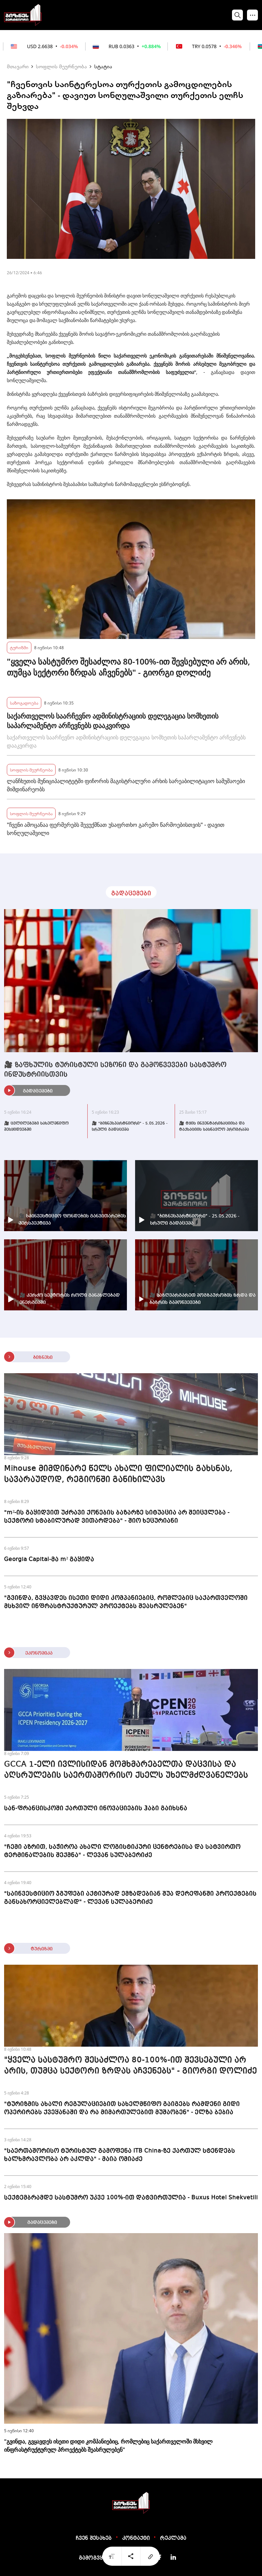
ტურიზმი (19, 647)
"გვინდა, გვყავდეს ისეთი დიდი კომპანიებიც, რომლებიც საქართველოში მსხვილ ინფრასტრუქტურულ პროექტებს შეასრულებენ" (126, 1602)
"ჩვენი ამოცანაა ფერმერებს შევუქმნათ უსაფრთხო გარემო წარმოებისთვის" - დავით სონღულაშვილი (115, 829)
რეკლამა (173, 2538)
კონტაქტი (136, 2538)
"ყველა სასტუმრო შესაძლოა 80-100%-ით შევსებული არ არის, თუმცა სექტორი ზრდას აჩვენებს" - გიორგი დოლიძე (128, 667)
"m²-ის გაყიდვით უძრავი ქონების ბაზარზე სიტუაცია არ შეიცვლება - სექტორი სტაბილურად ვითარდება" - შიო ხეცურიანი (117, 1516)
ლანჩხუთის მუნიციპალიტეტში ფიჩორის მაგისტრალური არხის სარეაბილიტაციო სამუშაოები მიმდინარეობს (126, 785)
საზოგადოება (24, 703)
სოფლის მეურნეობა (61, 66)
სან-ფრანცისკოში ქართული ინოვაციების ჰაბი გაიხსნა (95, 1808)
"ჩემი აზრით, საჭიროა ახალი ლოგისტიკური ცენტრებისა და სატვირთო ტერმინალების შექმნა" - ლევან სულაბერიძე (122, 1851)
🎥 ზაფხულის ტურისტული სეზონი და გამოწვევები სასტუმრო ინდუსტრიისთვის (115, 1070)
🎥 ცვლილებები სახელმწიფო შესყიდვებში (36, 1127)
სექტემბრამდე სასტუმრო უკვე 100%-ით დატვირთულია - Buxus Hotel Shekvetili (131, 2198)
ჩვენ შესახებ (94, 2538)
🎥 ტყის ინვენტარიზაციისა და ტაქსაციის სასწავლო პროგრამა (214, 1127)
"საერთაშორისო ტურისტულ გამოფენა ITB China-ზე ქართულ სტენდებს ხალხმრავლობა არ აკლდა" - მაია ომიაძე (119, 2155)
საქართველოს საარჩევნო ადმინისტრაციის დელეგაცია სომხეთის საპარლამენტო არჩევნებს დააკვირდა (112, 720)
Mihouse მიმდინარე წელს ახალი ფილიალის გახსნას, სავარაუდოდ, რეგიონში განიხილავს (118, 1474)
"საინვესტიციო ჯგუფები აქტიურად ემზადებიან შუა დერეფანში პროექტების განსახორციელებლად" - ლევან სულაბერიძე (130, 1898)
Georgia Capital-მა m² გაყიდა (49, 1559)
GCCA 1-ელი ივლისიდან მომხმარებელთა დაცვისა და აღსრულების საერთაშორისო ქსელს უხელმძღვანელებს (126, 1770)
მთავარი (18, 66)
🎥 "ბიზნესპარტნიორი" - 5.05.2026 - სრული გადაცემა (130, 1127)
